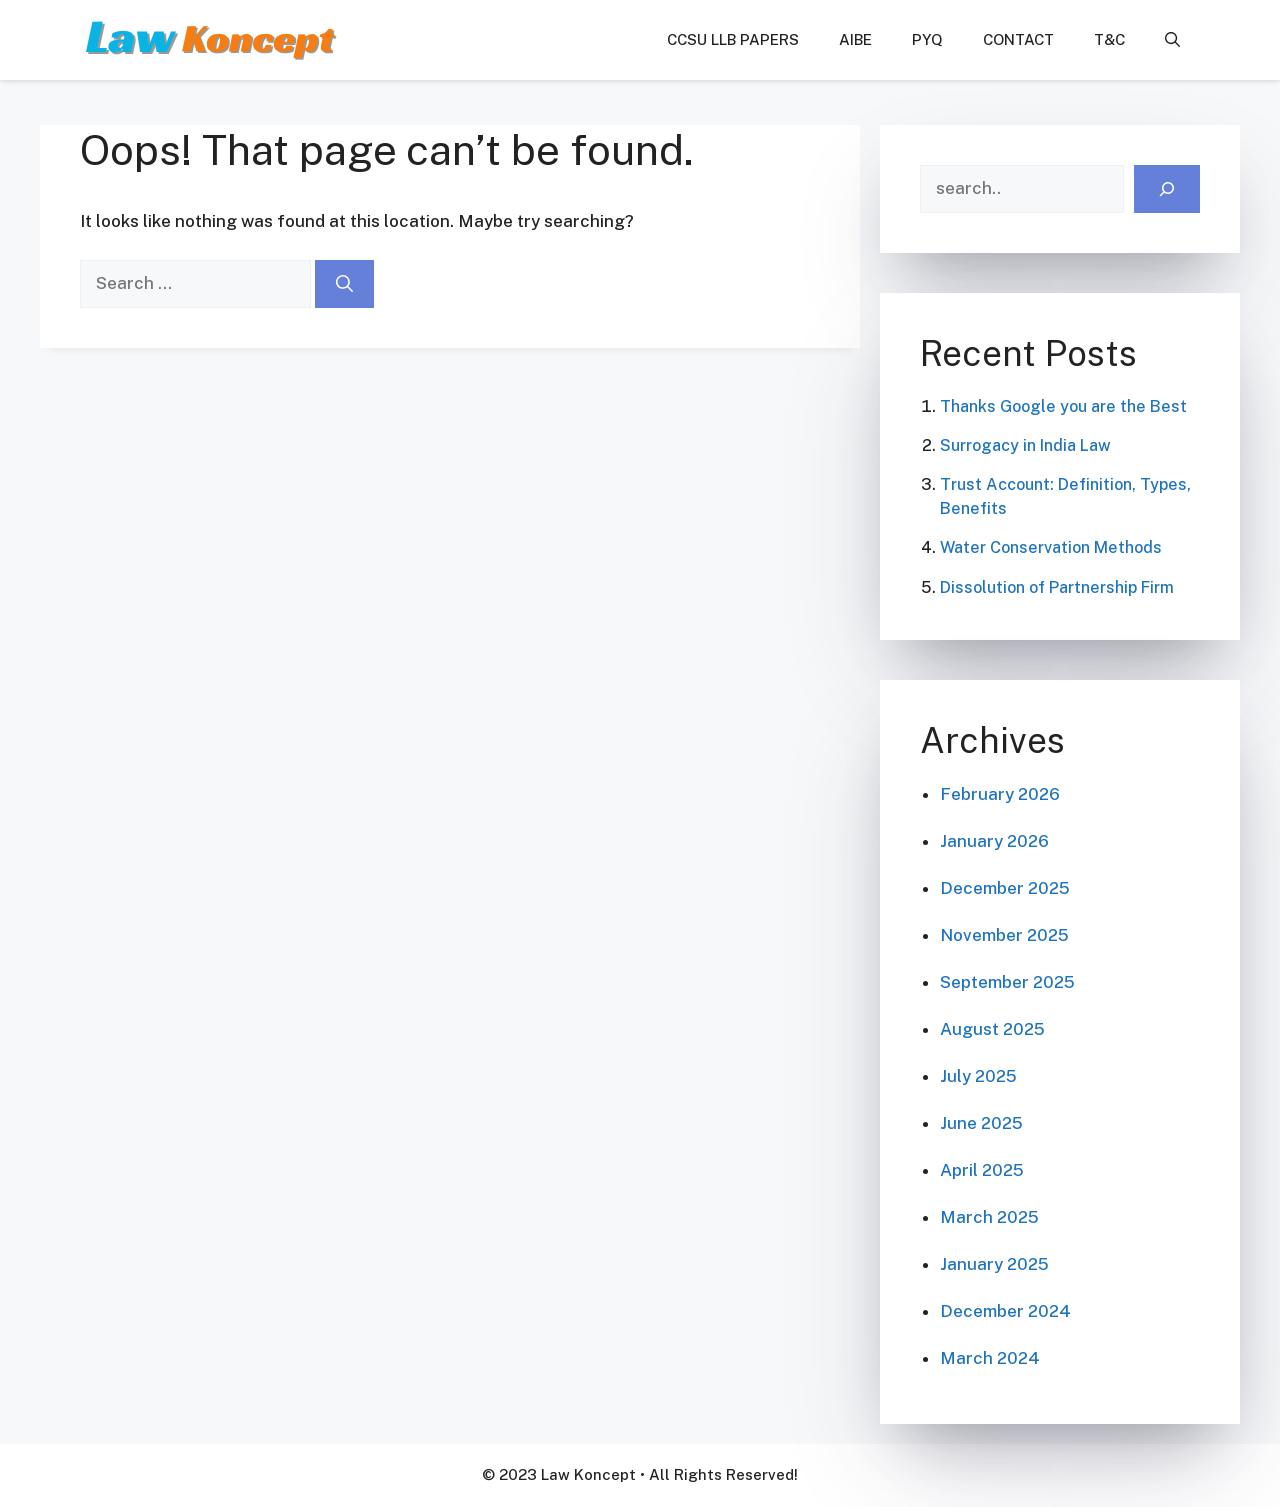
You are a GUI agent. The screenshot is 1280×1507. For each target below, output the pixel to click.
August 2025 (992, 1029)
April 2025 (982, 1170)
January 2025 (994, 1264)
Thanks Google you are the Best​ (1063, 406)
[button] (1172, 40)
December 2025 (1005, 888)
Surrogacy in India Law (1025, 445)
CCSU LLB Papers (733, 39)
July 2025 (978, 1076)
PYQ (927, 39)
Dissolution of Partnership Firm (1057, 587)
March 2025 (989, 1217)
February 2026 (1000, 794)
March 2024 (990, 1358)
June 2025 (981, 1123)
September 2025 (1007, 982)
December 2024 (1005, 1311)
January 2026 (994, 841)
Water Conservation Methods (1051, 547)
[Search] (344, 284)
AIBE (855, 39)
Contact (1018, 39)
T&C (1109, 39)
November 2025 (1004, 935)
